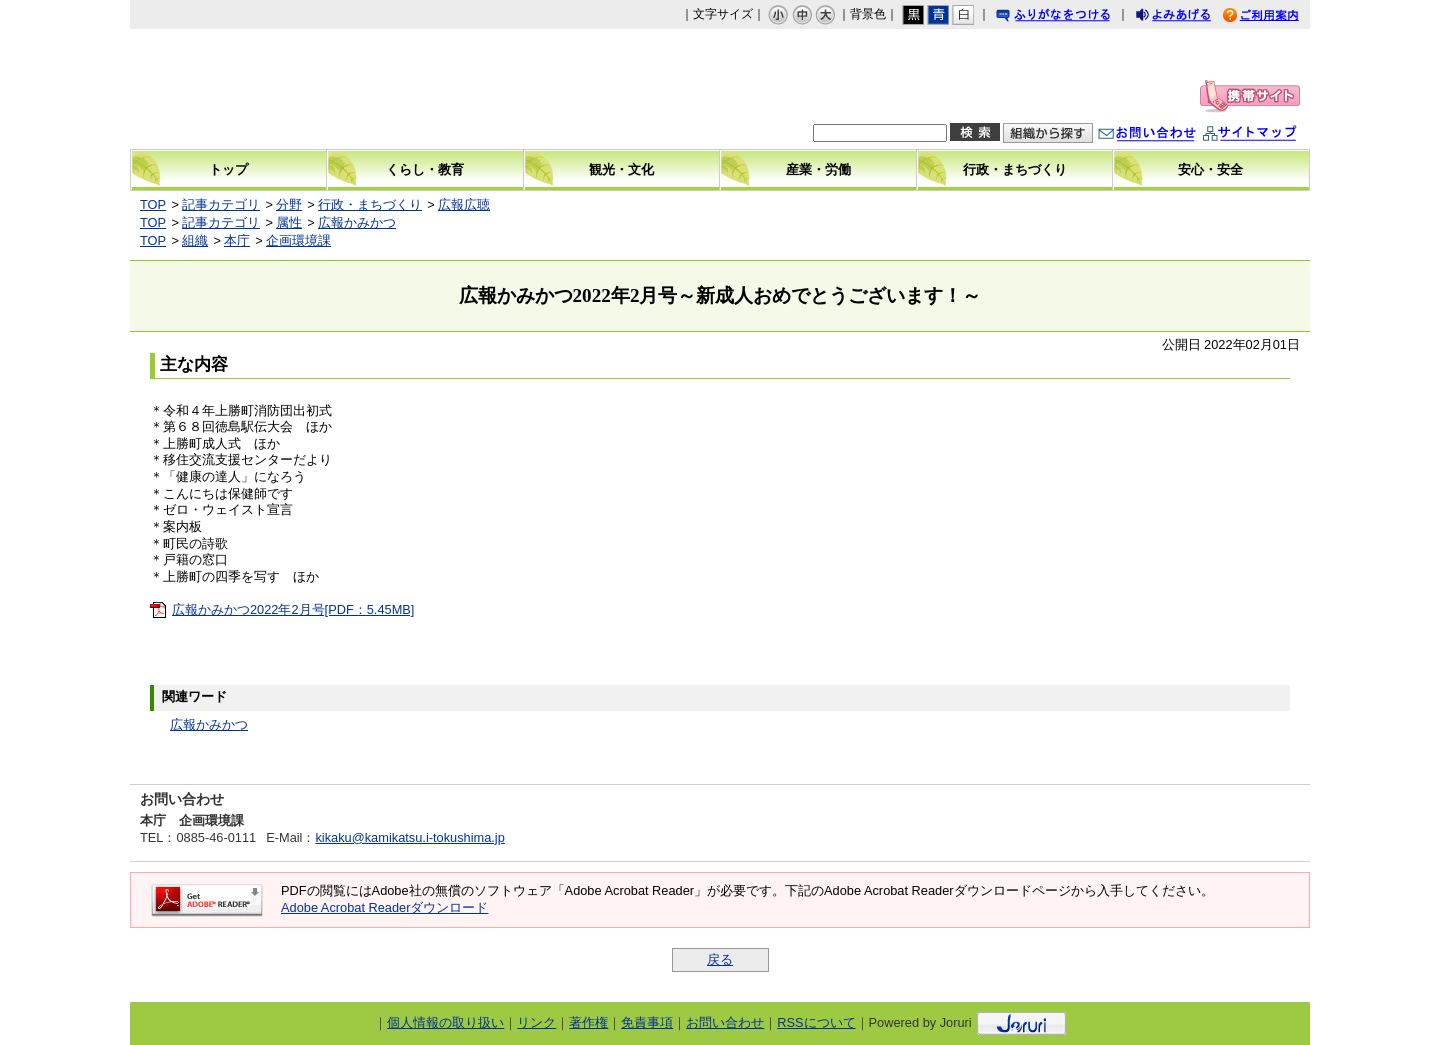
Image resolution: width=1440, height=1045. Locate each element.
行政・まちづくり (370, 204)
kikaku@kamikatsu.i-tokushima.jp (409, 837)
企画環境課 (298, 240)
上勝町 (301, 89)
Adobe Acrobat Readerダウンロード (384, 907)
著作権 (588, 1022)
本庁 (237, 240)
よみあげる (1191, 17)
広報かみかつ (357, 222)
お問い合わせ (1167, 135)
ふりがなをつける (1072, 17)
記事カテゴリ (221, 204)
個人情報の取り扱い (445, 1022)
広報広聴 (464, 204)
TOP (153, 204)
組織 (195, 240)
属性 (289, 222)
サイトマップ (1270, 135)
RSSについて (816, 1022)
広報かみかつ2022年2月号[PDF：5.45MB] (293, 609)
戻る (720, 959)
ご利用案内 (1276, 17)
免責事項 (647, 1022)
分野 (289, 204)
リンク (536, 1022)
